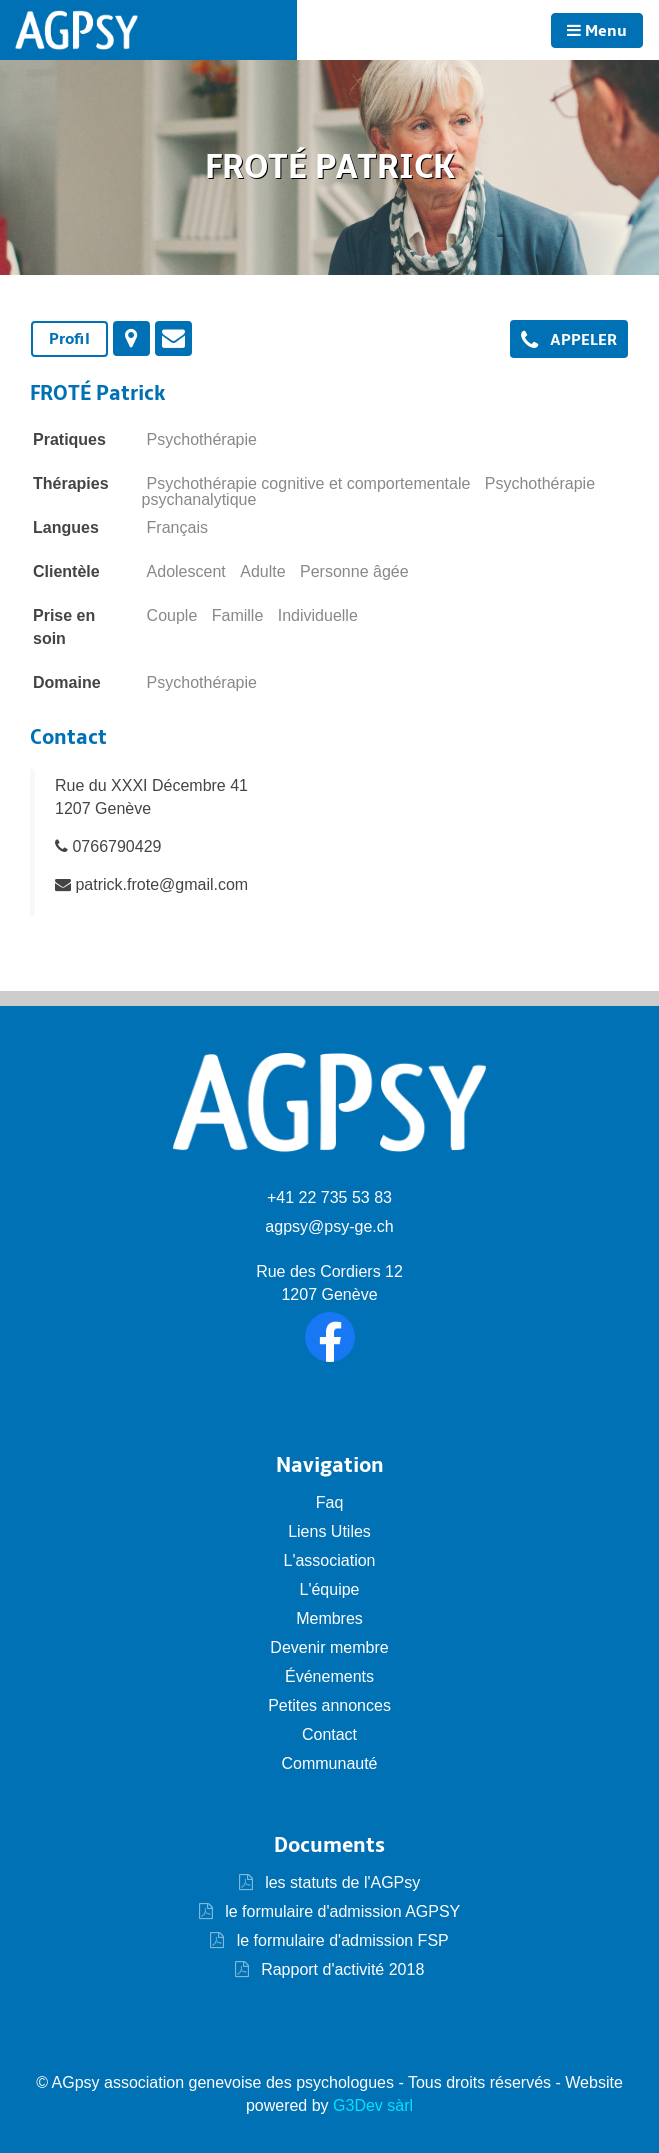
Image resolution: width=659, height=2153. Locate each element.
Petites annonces (329, 1705)
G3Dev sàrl (373, 2105)
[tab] (69, 339)
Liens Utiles (329, 1531)
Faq (330, 1502)
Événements (329, 1676)
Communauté (329, 1763)
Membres (329, 1618)
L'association (330, 1560)
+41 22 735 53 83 (329, 1197)
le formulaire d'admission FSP (340, 1940)
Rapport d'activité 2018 (341, 1969)
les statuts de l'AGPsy (330, 1882)
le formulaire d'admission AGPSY (341, 1911)
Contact (329, 1734)
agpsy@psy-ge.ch (329, 1226)
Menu (597, 31)
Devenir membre (329, 1647)
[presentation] (131, 338)
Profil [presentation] (69, 339)
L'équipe (330, 1589)
